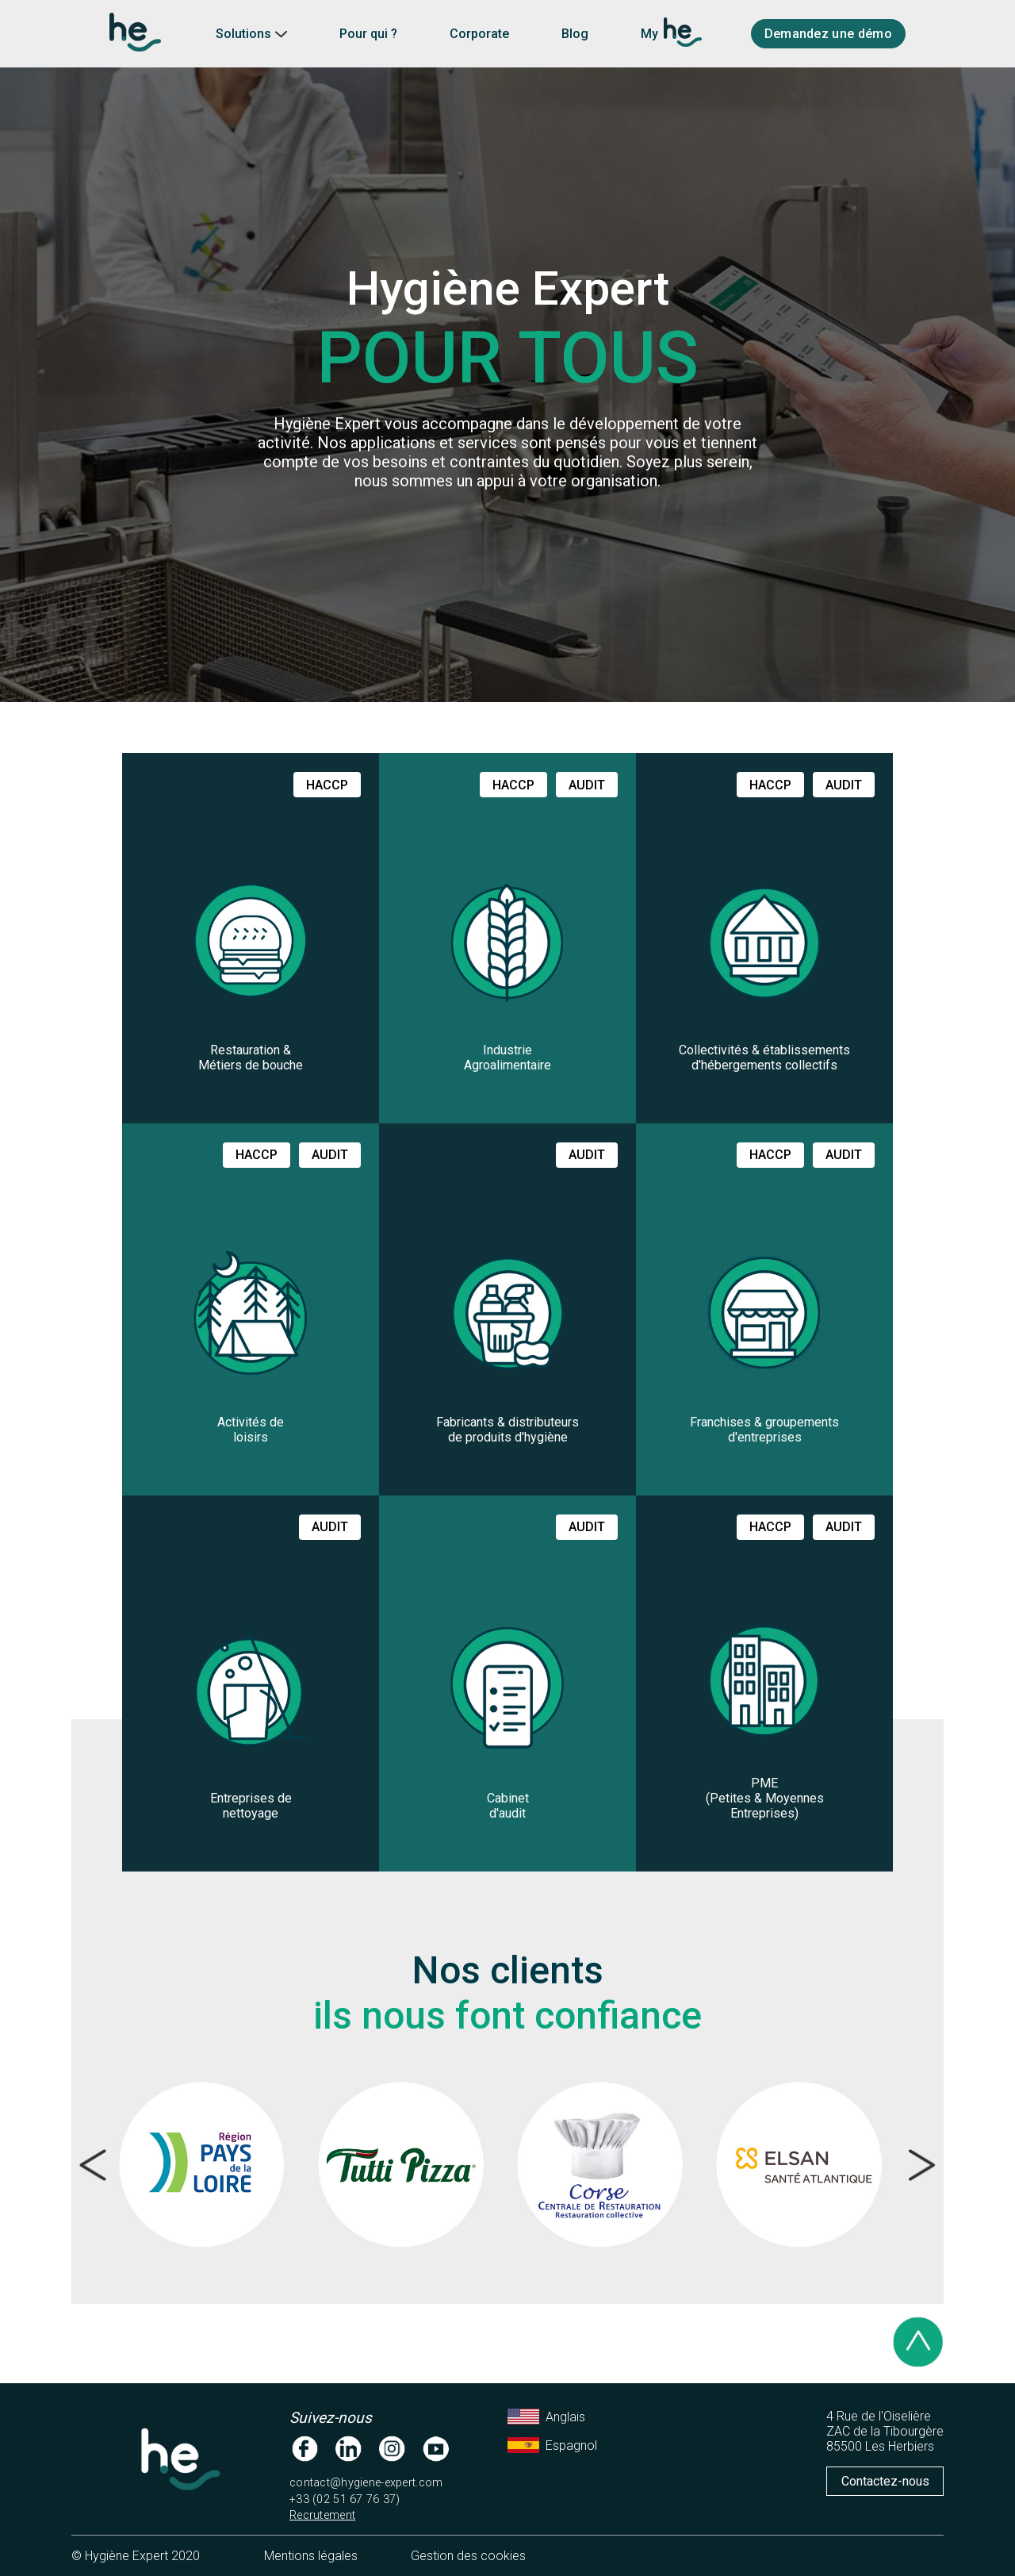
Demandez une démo (828, 33)
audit (587, 785)
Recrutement (322, 2515)
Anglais (546, 2416)
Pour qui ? (368, 33)
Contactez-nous (885, 2481)
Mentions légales (311, 2555)
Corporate (479, 33)
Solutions (251, 33)
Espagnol (552, 2445)
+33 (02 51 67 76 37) (344, 2499)
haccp (327, 785)
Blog (574, 33)
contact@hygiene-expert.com (366, 2483)
